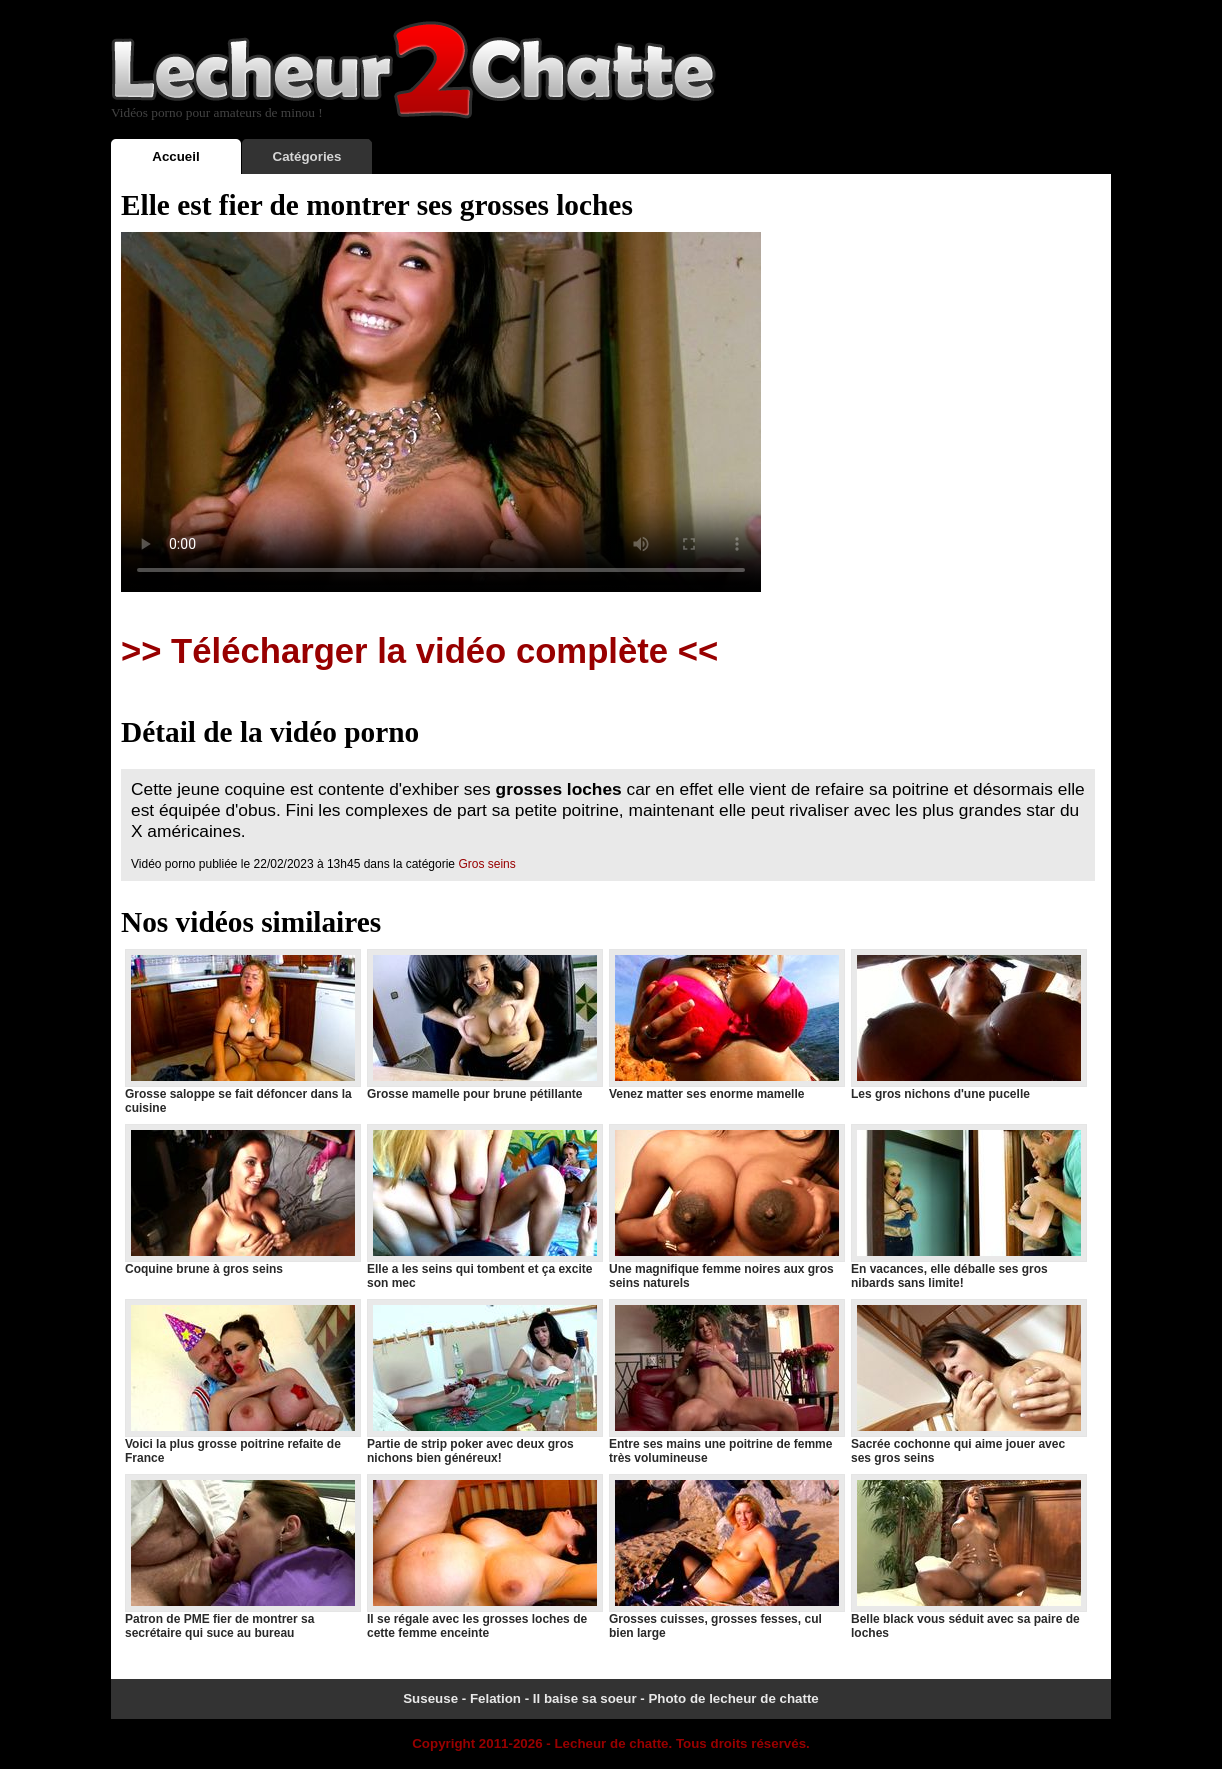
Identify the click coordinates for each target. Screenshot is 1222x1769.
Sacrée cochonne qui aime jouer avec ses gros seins (968, 1382)
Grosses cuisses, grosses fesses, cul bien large (726, 1557)
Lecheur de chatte (611, 1743)
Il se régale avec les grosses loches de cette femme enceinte (484, 1557)
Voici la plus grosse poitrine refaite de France (242, 1382)
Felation (495, 1698)
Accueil (175, 156)
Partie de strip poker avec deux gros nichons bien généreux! (484, 1382)
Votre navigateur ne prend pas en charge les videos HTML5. (441, 412)
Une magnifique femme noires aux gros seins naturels (726, 1207)
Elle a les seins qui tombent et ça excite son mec (484, 1207)
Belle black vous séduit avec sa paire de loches (968, 1557)
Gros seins (486, 864)
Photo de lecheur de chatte (733, 1698)
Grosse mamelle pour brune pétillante (484, 1025)
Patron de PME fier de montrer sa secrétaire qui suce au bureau (242, 1557)
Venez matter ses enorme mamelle (726, 1025)
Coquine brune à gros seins (242, 1200)
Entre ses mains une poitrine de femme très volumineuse (726, 1382)
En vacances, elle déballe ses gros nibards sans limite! (968, 1207)
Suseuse (430, 1698)
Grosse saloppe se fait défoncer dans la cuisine (242, 1032)
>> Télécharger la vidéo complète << (419, 651)
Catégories (307, 156)
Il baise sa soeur (585, 1698)
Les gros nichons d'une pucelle (968, 1025)
